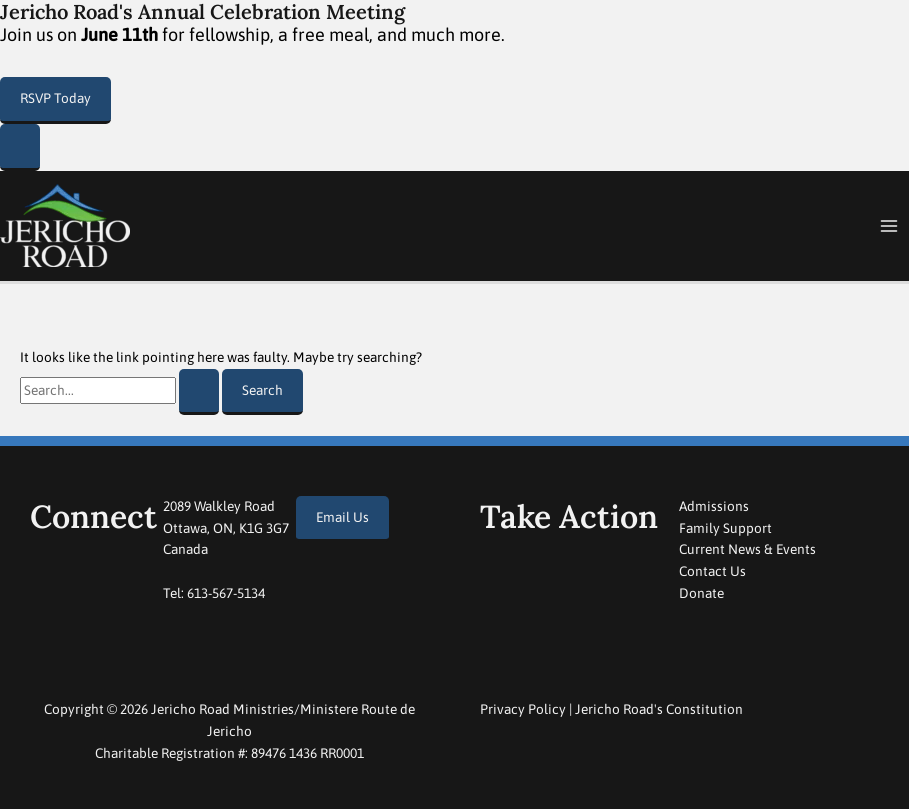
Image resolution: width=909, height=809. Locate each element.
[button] (55, 100)
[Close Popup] (20, 147)
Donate (701, 593)
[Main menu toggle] (889, 226)
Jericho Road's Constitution (659, 709)
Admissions (714, 506)
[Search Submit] (199, 392)
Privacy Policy (523, 709)
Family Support (725, 528)
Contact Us (712, 571)
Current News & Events (747, 549)
